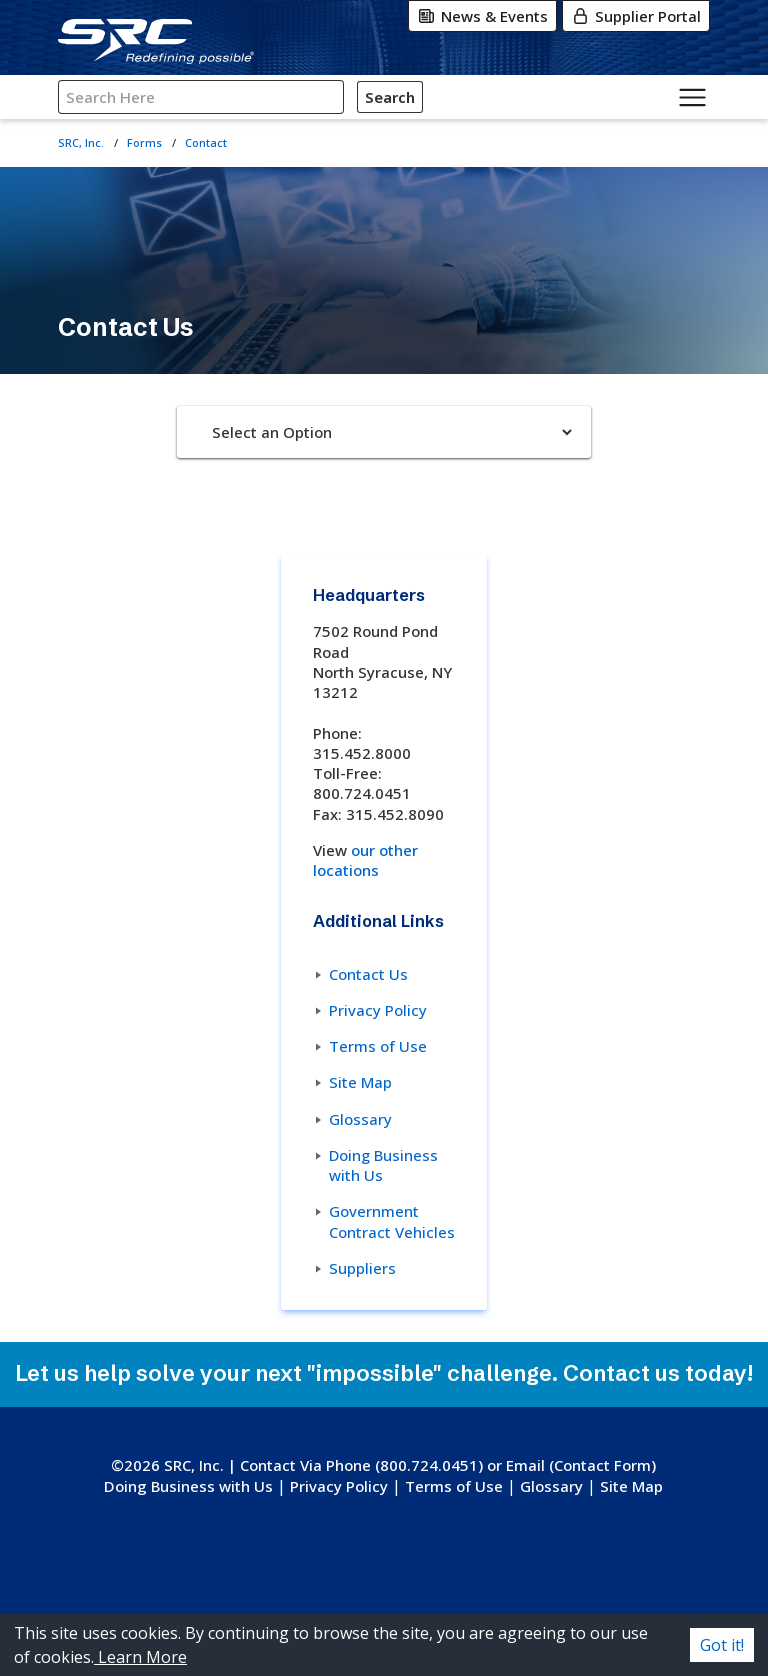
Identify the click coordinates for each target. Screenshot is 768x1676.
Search (390, 97)
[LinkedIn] (443, 1569)
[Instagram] (361, 1569)
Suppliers (362, 1268)
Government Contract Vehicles (392, 1221)
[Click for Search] (426, 97)
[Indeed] (426, 1609)
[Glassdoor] (395, 1609)
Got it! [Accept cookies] (722, 1645)
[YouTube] (353, 1609)
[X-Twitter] (321, 1569)
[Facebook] (401, 1569)
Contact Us (368, 974)
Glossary (360, 1119)
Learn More (140, 1657)
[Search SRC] (201, 97)
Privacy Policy (378, 1010)
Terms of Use (378, 1046)
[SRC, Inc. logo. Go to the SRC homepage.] (384, 1459)
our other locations (365, 860)
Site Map (360, 1082)
